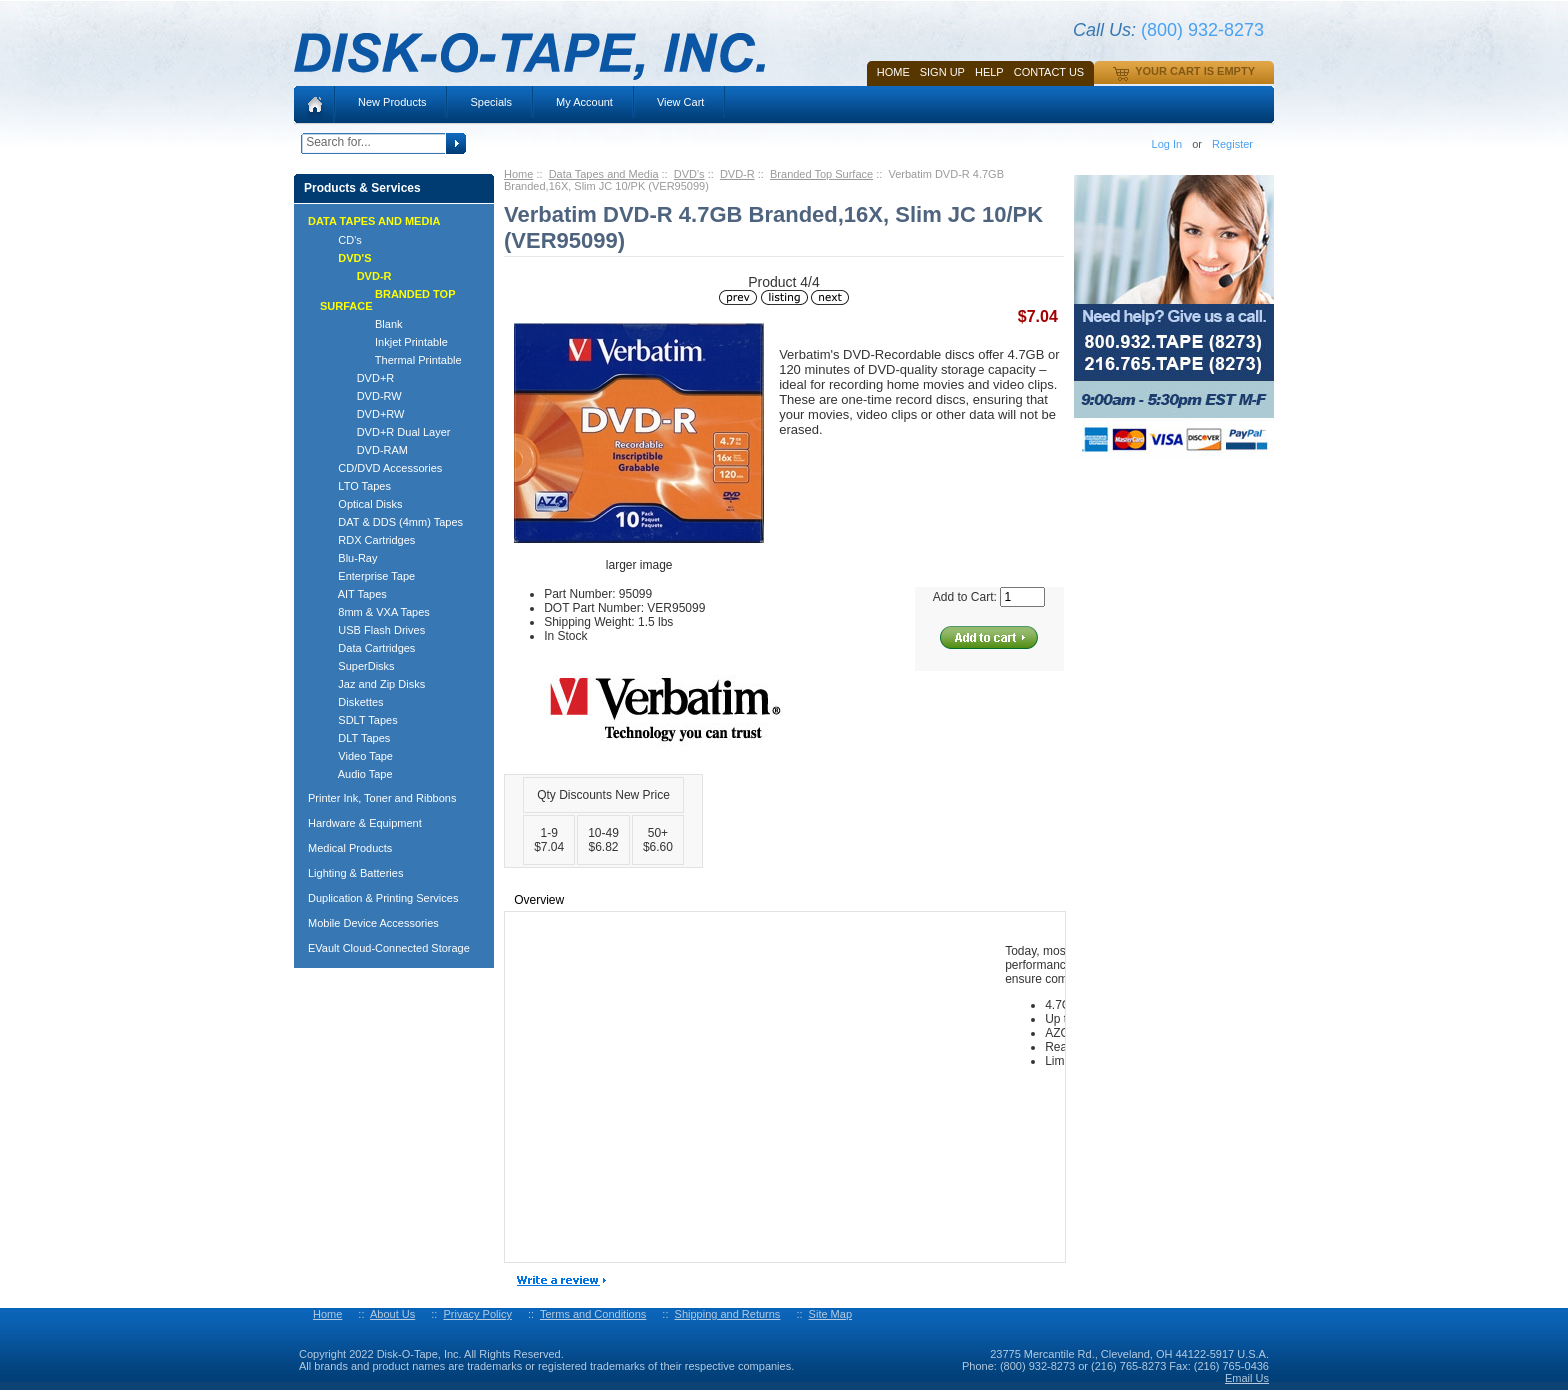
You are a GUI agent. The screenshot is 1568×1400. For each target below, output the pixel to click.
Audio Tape (356, 774)
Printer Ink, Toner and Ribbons (382, 798)
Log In (1167, 144)
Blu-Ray (348, 558)
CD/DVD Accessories (381, 468)
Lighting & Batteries (355, 873)
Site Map (830, 1314)
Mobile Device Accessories (373, 923)
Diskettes (352, 702)
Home (893, 72)
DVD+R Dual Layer (385, 432)
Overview (539, 900)
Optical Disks (361, 504)
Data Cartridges (367, 648)
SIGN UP (942, 72)
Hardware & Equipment (365, 823)
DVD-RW (361, 396)
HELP (989, 72)
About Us (392, 1314)
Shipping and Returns (728, 1314)
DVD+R (357, 378)
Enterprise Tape (367, 576)
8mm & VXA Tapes (375, 612)
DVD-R (737, 174)
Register (1232, 144)
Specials (491, 102)
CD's (341, 240)
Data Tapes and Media (604, 174)
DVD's (689, 174)
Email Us (1247, 1378)
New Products (392, 102)
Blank (361, 324)
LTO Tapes (355, 486)
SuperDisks (357, 666)
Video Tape (356, 756)
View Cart (680, 102)
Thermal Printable (391, 360)
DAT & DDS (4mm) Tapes (391, 522)
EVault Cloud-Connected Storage (389, 948)
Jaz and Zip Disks (372, 684)
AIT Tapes (353, 594)
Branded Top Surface (821, 174)
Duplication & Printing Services (383, 898)
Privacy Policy (477, 1314)
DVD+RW (362, 414)
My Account (584, 102)
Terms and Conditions (593, 1314)
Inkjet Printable (384, 342)
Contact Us (1049, 72)
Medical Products (350, 848)
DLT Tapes (355, 738)
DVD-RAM (364, 450)
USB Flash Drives (372, 630)
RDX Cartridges (367, 540)
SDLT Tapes (359, 720)
